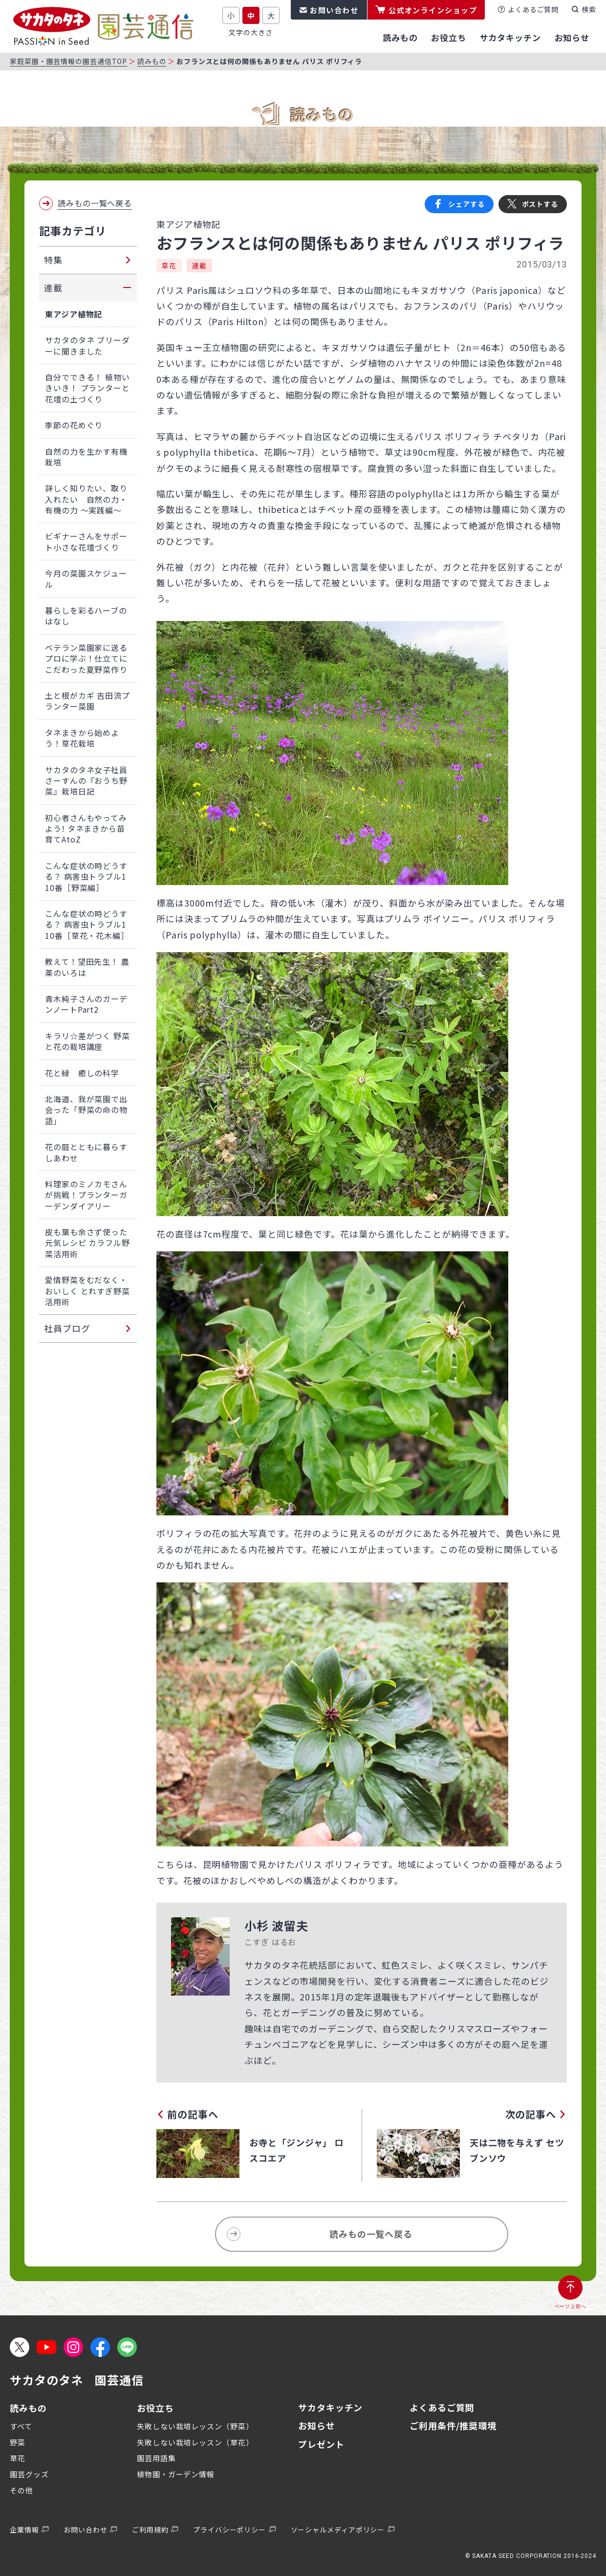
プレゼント (321, 2444)
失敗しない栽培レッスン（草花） (195, 2442)
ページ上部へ (570, 2306)
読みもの (152, 61)
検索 (589, 9)
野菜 (17, 2442)
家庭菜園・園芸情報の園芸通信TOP (68, 61)
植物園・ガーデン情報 (176, 2474)
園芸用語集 (156, 2458)
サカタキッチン (330, 2407)
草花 (169, 265)
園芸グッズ (29, 2474)
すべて (21, 2426)
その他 (21, 2490)
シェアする (466, 204)
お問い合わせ (334, 10)
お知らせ (316, 2425)
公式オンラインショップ (433, 10)
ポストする (540, 204)
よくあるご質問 (533, 9)
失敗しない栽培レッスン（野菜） (195, 2426)
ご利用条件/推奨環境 (453, 2425)
